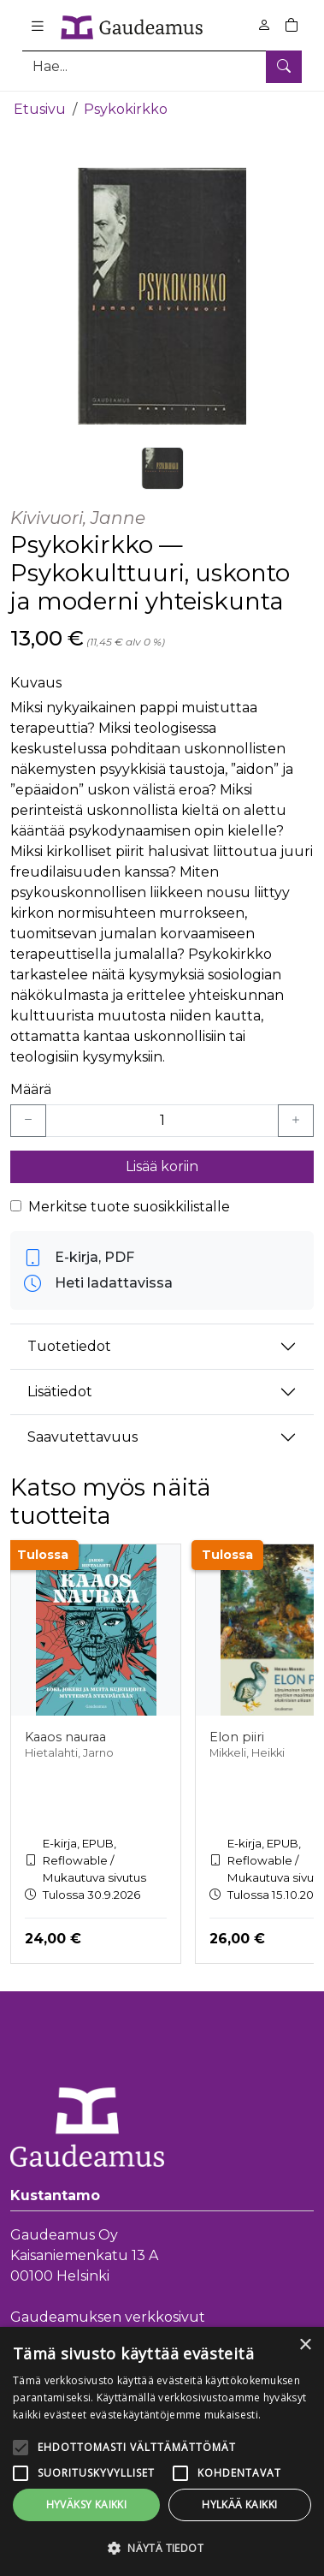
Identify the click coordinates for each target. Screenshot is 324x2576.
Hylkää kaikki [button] (239, 2504)
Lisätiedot (59, 1391)
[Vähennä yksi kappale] (28, 1120)
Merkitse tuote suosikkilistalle (129, 1207)
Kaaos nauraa (65, 1737)
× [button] (304, 2345)
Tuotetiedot (69, 1346)
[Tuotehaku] (162, 66)
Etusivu (40, 109)
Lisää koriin (162, 1166)
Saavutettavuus (82, 1437)
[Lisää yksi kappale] (296, 1120)
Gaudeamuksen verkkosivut (107, 2317)
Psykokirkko (126, 109)
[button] (162, 2547)
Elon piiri (236, 1737)
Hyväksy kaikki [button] (86, 2504)
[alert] (162, 2451)
